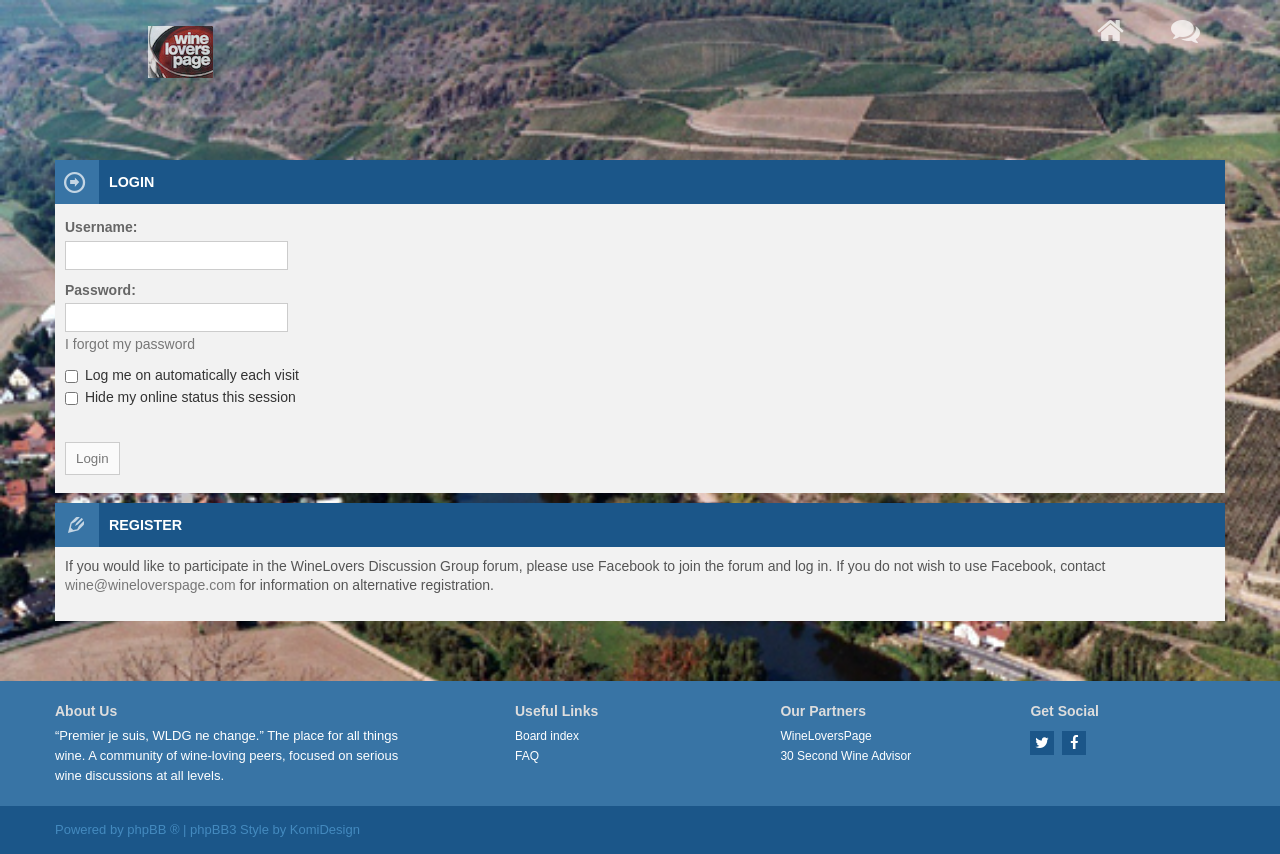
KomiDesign (325, 829)
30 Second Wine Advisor (845, 756)
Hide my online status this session (180, 397)
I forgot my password (130, 344)
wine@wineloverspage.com (150, 585)
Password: (100, 290)
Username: (101, 227)
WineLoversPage (825, 736)
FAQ (527, 756)
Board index (547, 736)
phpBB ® (153, 829)
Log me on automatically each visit (182, 375)
